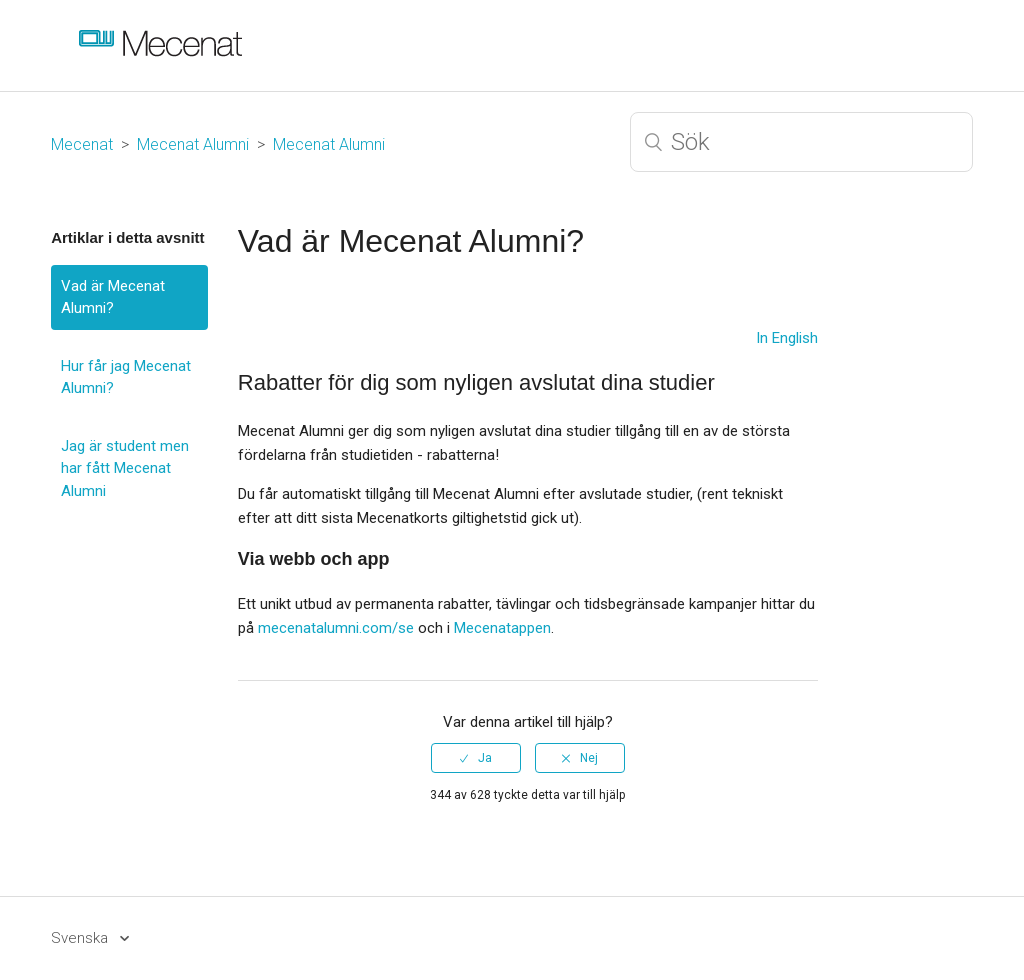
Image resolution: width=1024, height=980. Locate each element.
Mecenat (82, 144)
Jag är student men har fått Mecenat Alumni (125, 468)
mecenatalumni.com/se (336, 628)
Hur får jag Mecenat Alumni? (126, 377)
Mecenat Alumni (193, 144)
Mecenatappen (502, 628)
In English (787, 338)
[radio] (476, 758)
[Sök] (801, 142)
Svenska (81, 938)
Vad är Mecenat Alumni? (113, 297)
